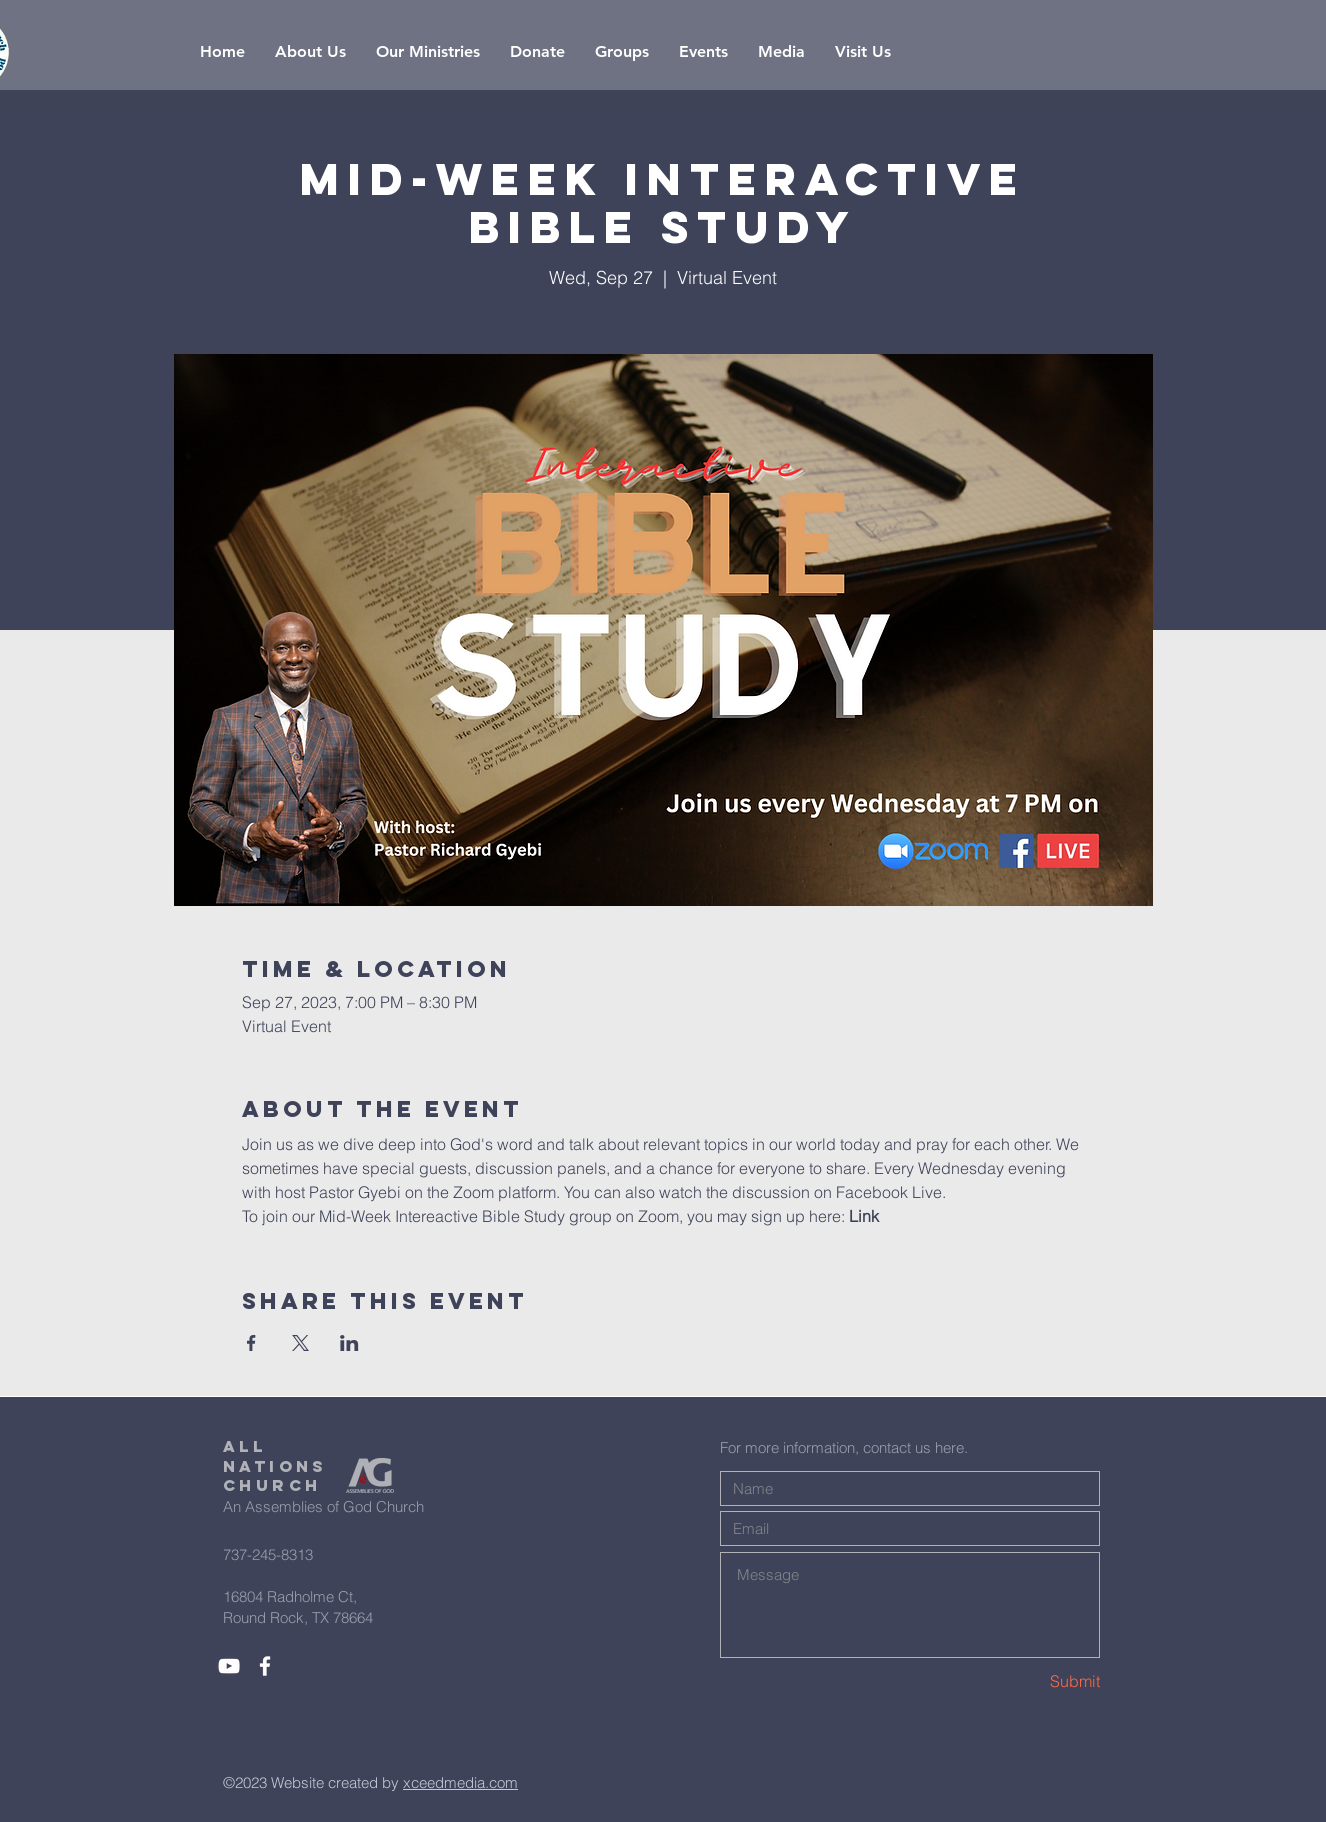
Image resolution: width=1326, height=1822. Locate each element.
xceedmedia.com (460, 1782)
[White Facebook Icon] (265, 1666)
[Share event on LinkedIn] (349, 1343)
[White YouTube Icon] (229, 1666)
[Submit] (1029, 1681)
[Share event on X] (300, 1343)
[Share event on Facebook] (251, 1343)
